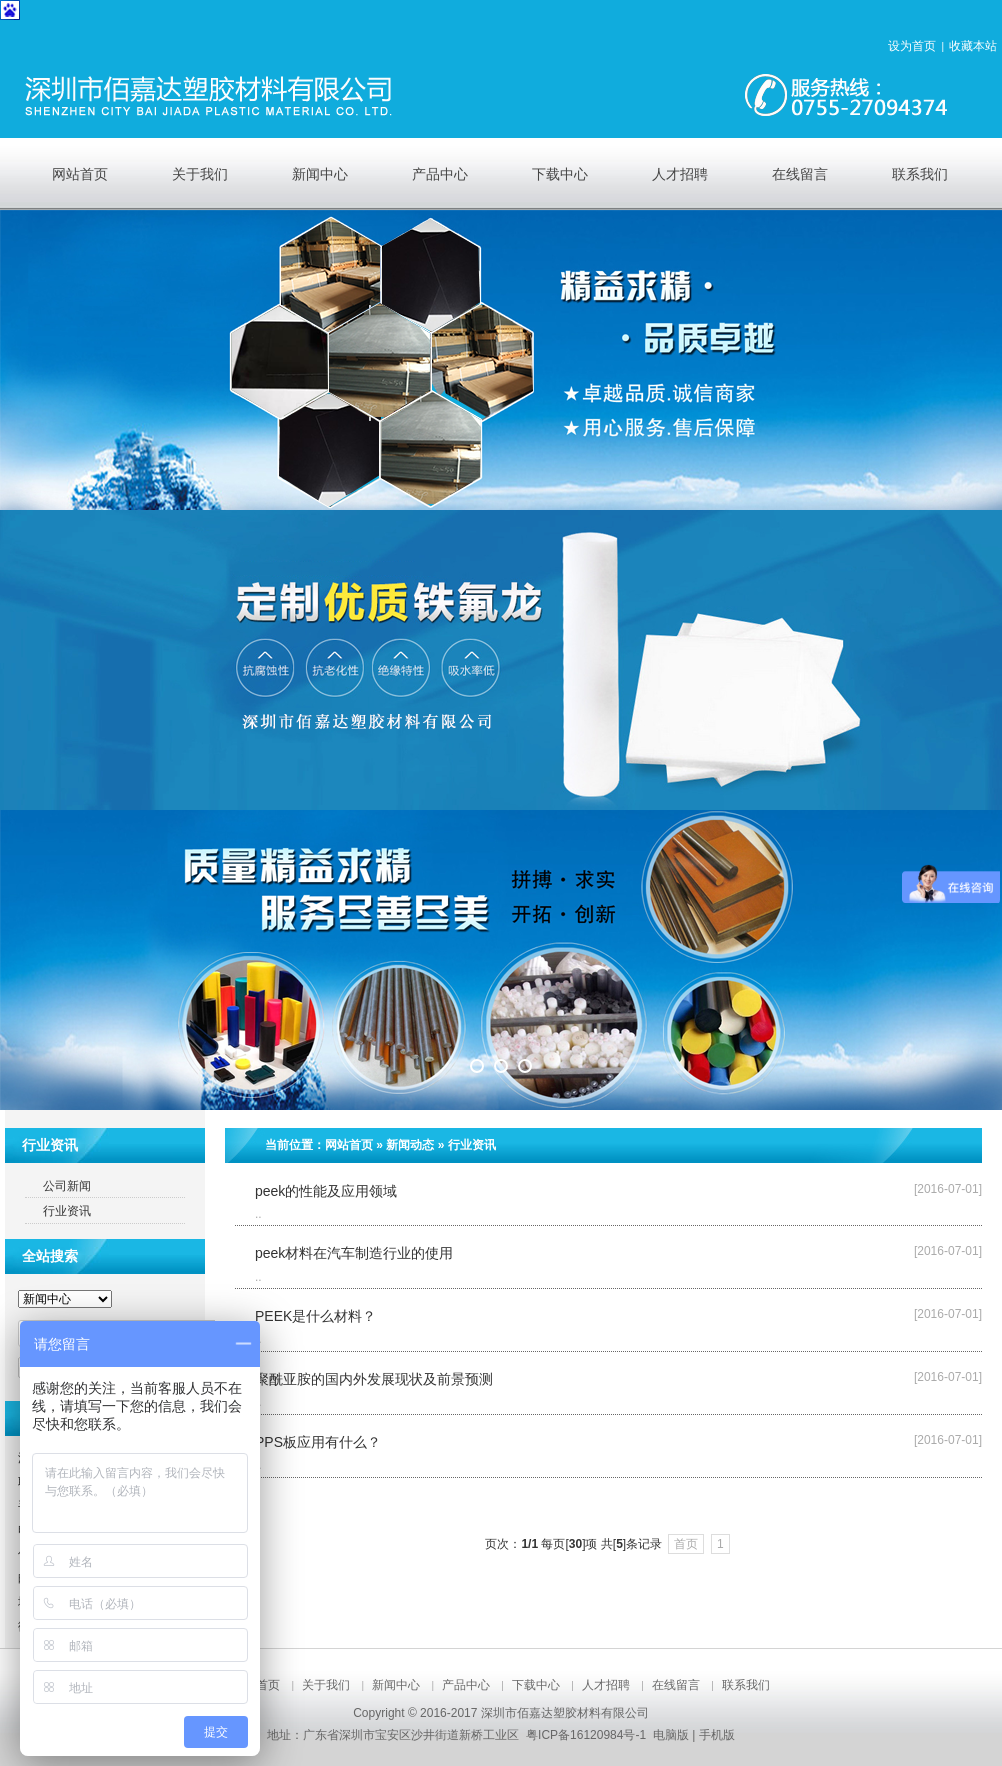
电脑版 (671, 1735)
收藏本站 (973, 46)
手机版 (717, 1735)
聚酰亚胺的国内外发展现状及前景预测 (374, 1379)
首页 (686, 1544)
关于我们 (326, 1685)
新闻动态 (410, 1145)
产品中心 (466, 1685)
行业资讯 (472, 1145)
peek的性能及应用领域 (326, 1191)
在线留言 (676, 1685)
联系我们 (746, 1685)
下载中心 (536, 1685)
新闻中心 (396, 1685)
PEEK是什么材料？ (315, 1316)
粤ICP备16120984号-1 (586, 1735)
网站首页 (349, 1145)
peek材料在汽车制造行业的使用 (354, 1253)
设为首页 (912, 46)
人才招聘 (606, 1685)
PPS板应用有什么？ (318, 1442)
